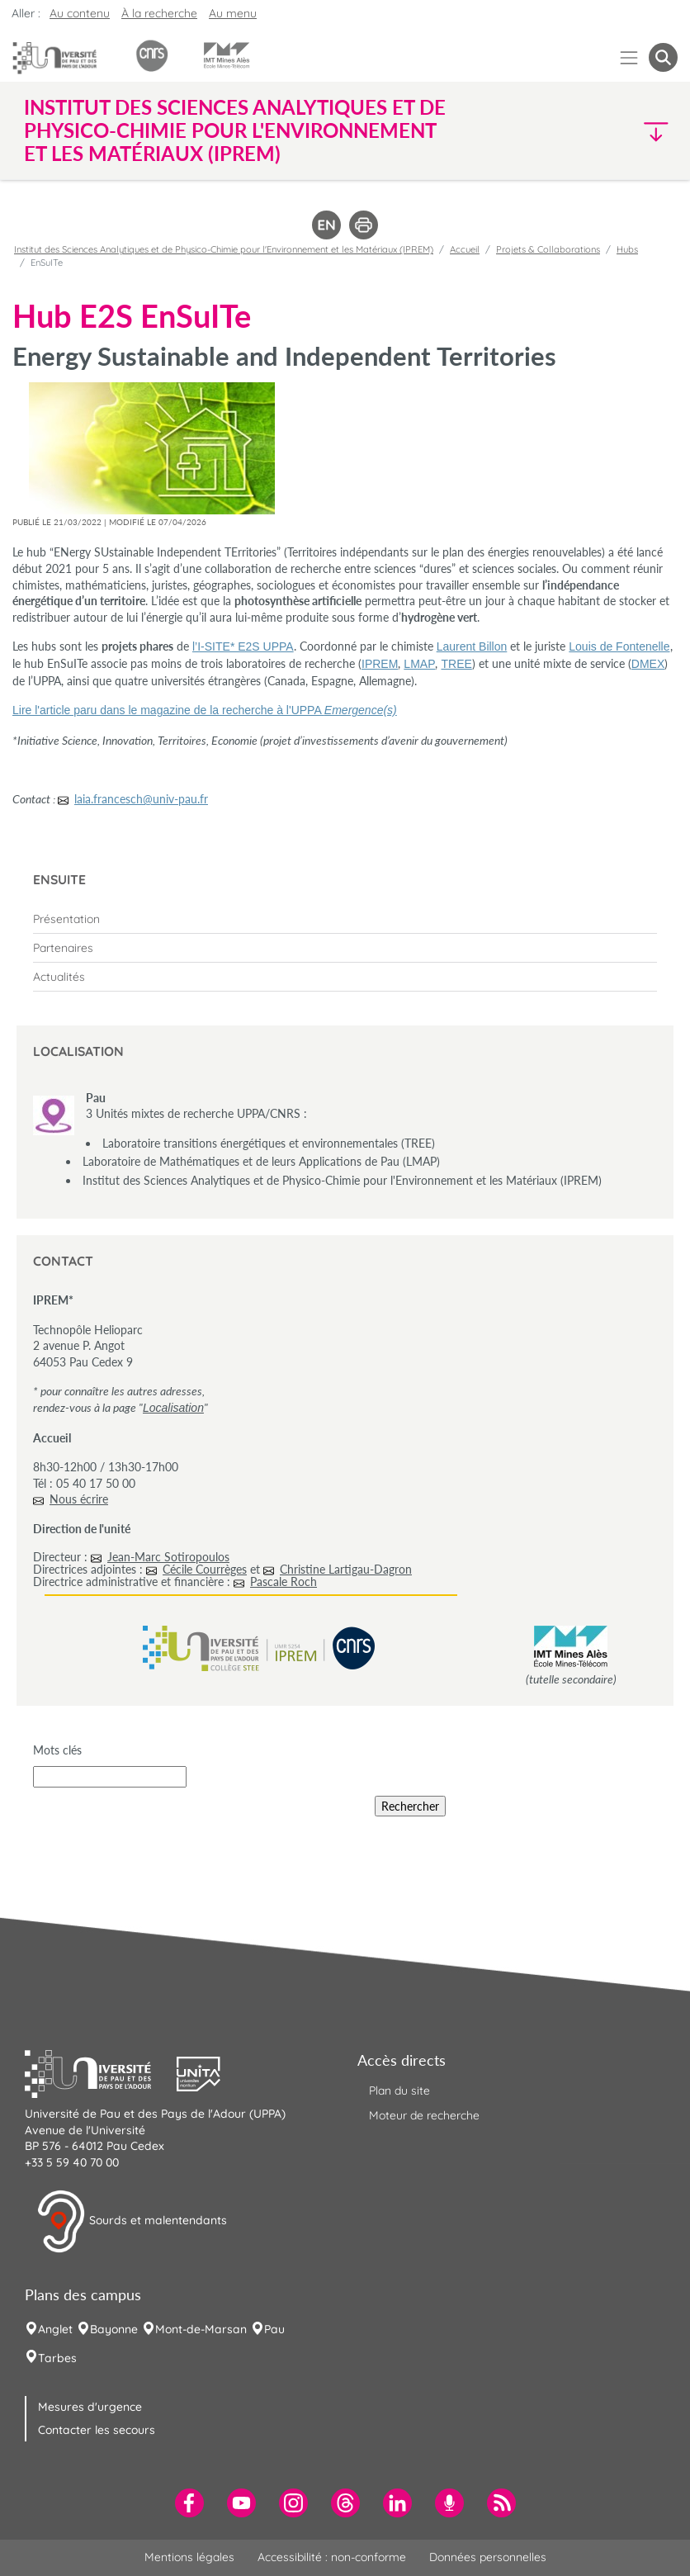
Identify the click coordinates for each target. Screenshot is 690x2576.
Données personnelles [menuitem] (487, 2557)
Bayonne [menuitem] (114, 2329)
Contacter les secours (96, 2429)
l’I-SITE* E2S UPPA (243, 646)
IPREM (380, 663)
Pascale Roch (283, 1581)
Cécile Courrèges (205, 1569)
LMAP (419, 663)
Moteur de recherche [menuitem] (424, 2115)
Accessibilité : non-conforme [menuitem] (332, 2557)
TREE (456, 663)
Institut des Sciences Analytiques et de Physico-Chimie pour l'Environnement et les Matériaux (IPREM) (223, 249)
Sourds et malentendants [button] (131, 2222)
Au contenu (80, 13)
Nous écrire (79, 1499)
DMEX (647, 663)
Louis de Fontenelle (619, 646)
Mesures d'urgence (90, 2406)
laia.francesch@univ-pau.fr (141, 799)
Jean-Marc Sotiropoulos (168, 1557)
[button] (598, 131)
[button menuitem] (663, 57)
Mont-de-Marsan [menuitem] (201, 2329)
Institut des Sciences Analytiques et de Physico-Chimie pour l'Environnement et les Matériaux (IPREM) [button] (235, 130)
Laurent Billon (472, 646)
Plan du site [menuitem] (399, 2090)
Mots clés (57, 1750)
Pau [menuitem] (274, 2329)
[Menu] (629, 57)
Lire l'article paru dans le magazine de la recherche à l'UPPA (204, 710)
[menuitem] (345, 919)
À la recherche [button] (159, 13)
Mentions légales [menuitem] (189, 2557)
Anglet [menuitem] (55, 2329)
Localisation (173, 1407)
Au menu (233, 13)
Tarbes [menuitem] (57, 2358)
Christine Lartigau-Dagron (346, 1569)
